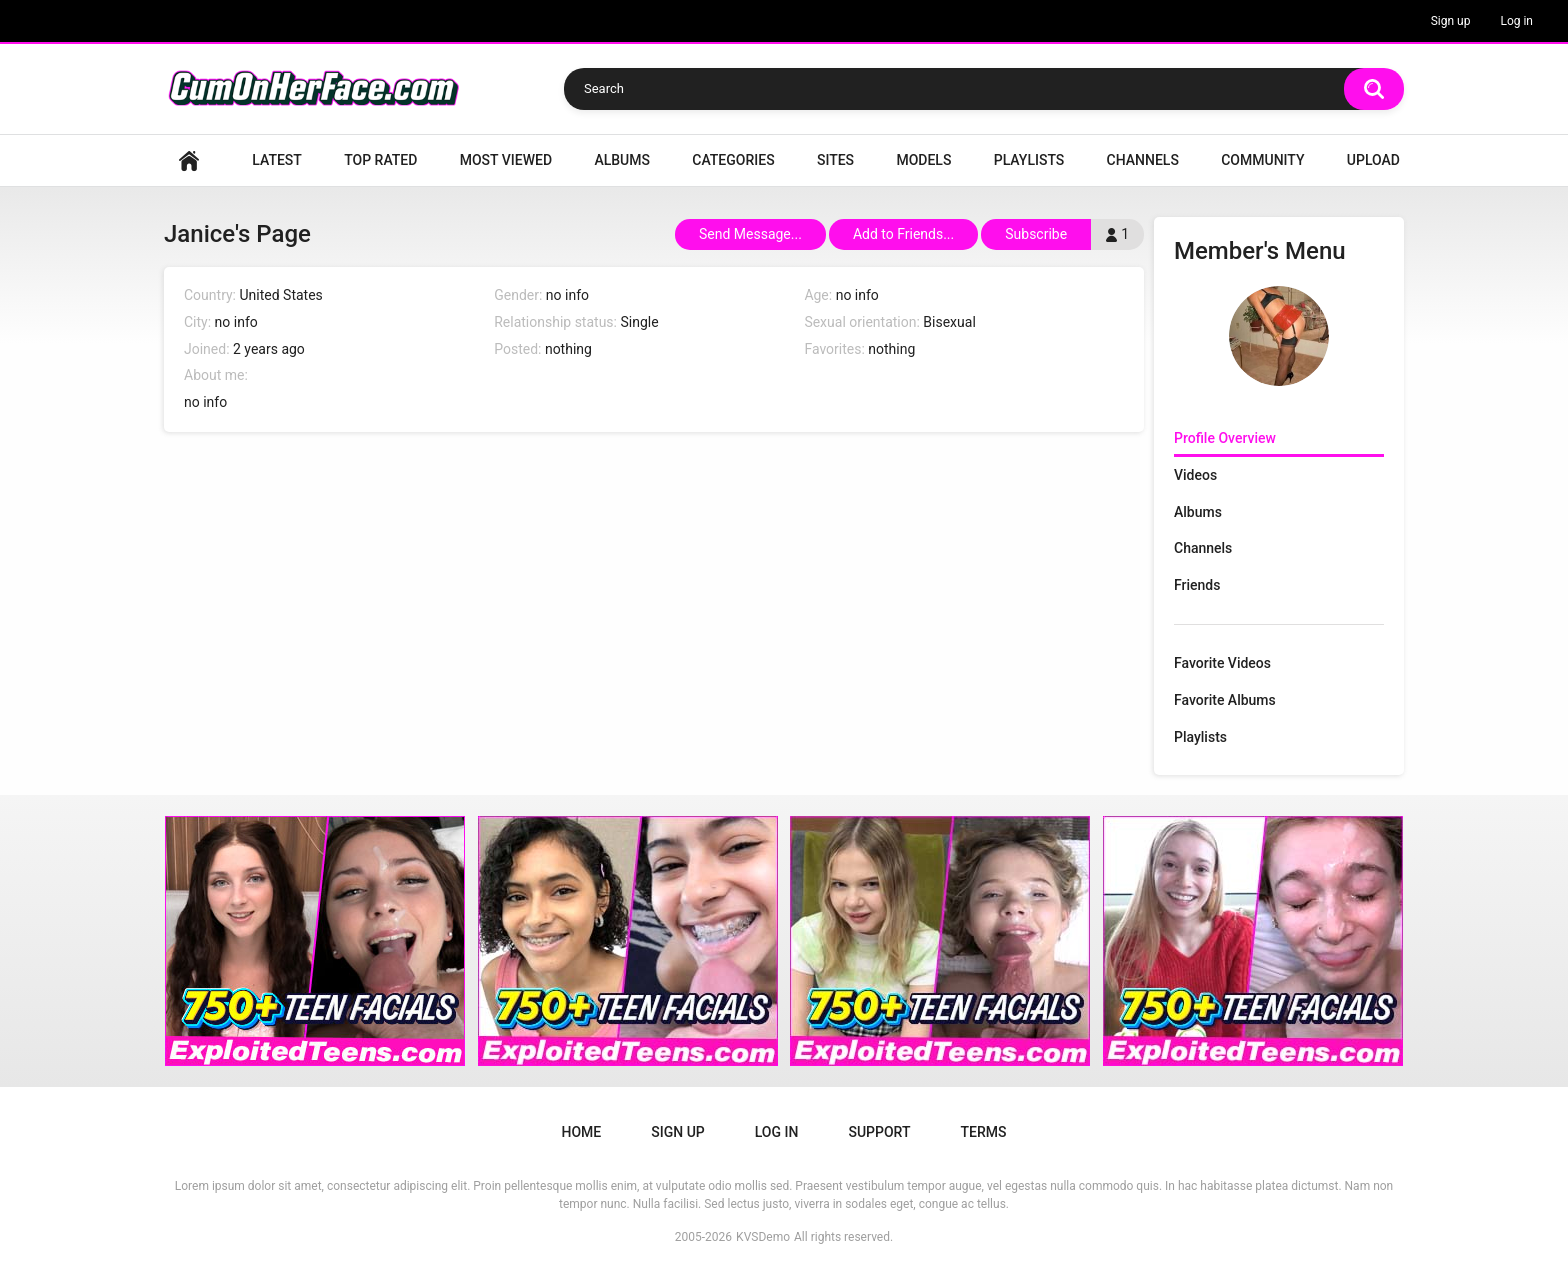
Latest (277, 160)
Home (189, 160)
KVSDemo (763, 1237)
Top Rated (380, 160)
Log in (1516, 21)
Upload (1373, 160)
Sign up (1451, 21)
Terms (983, 1132)
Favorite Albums (1225, 700)
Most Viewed (506, 160)
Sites (835, 160)
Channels (1143, 160)
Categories (733, 160)
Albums (622, 160)
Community (1262, 160)
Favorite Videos (1222, 663)
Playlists (1029, 160)
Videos (1195, 475)
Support (879, 1132)
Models (923, 160)
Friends (1197, 585)
